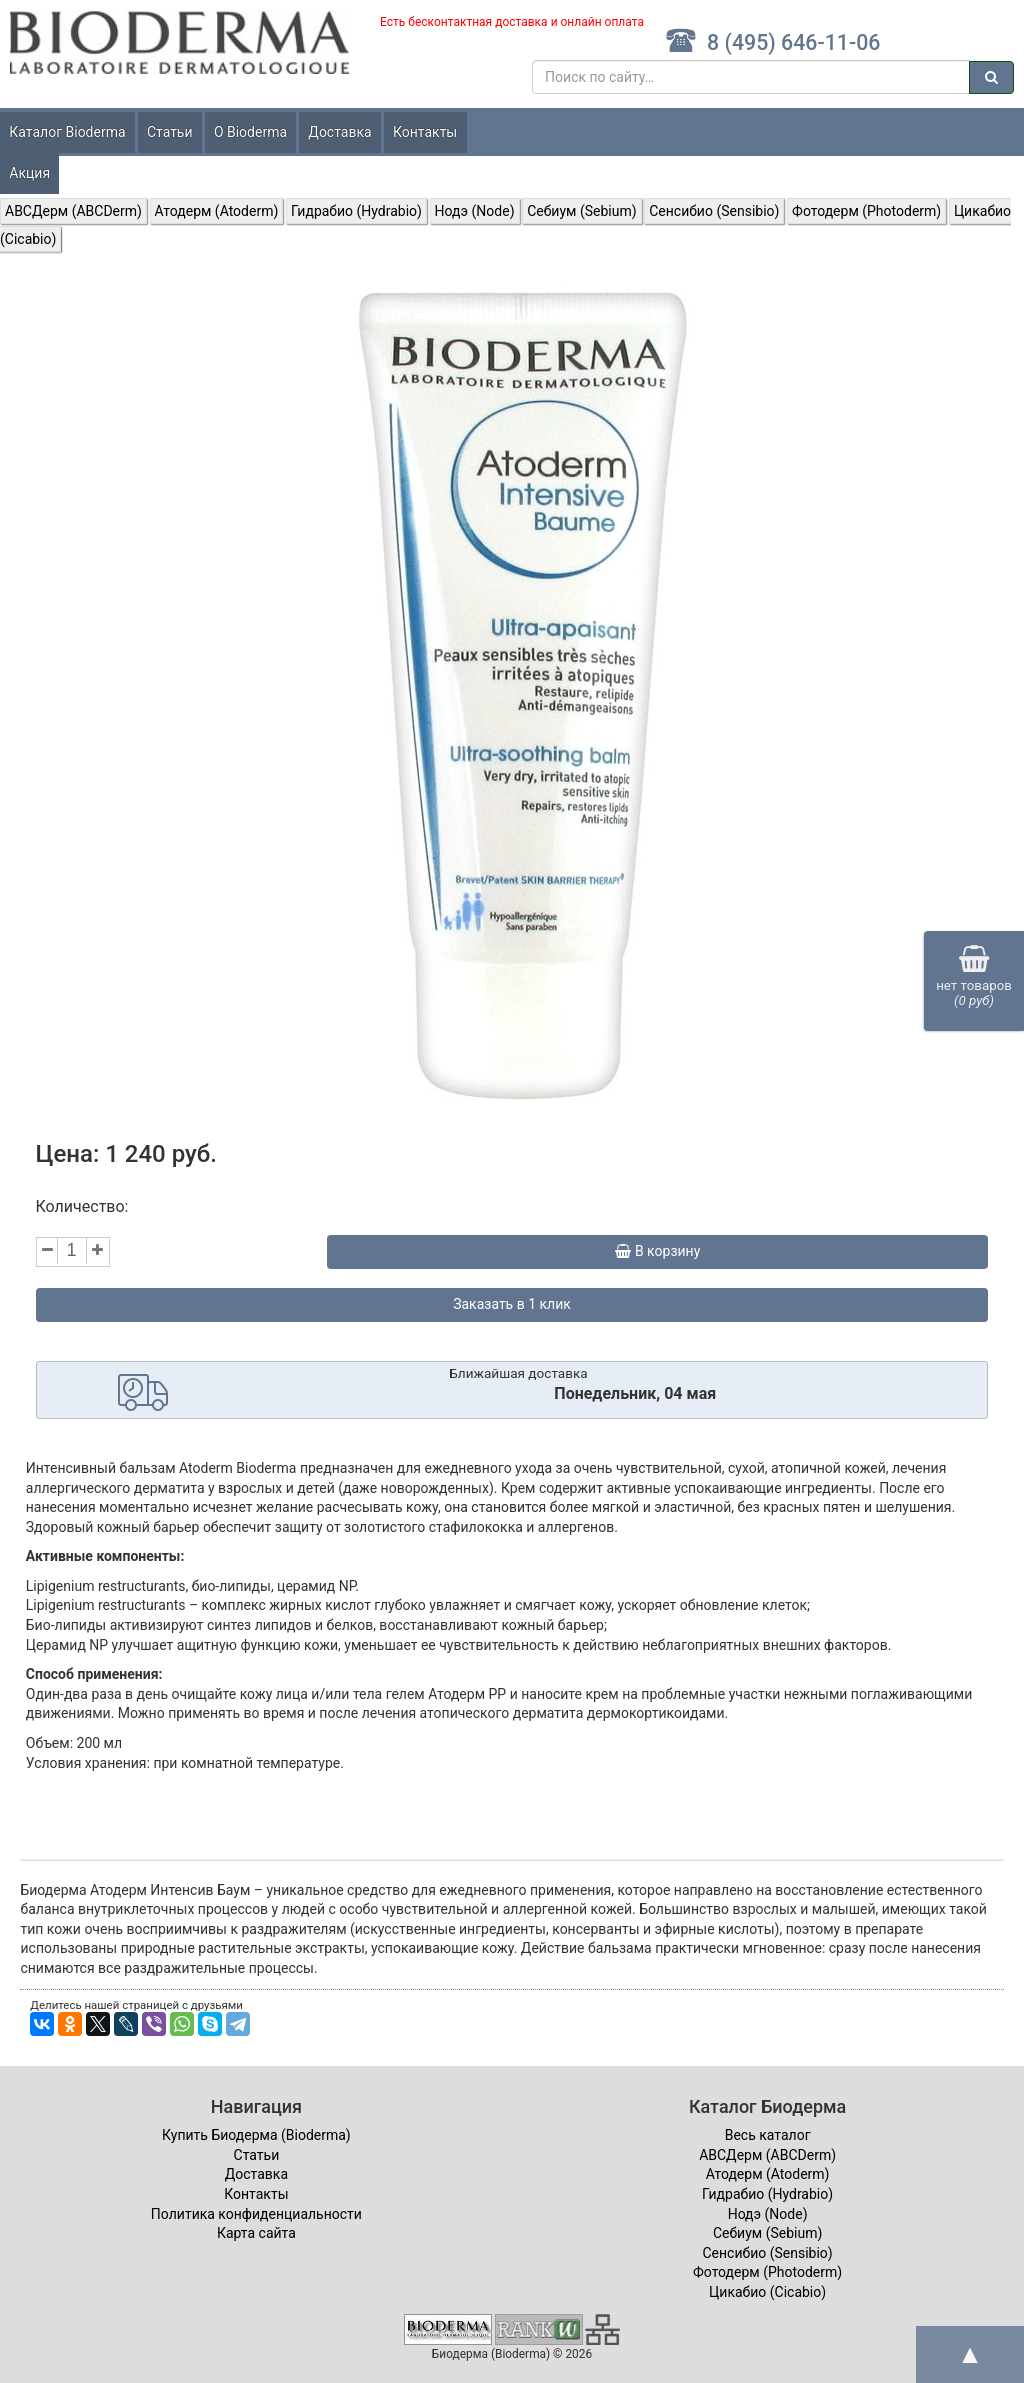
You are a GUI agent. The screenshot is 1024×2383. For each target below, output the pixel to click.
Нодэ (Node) (475, 211)
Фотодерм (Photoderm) (866, 211)
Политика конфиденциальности (256, 2214)
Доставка (339, 132)
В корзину (657, 1251)
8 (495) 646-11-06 (772, 42)
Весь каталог (768, 2135)
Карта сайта (256, 2233)
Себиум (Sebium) (581, 211)
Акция (29, 173)
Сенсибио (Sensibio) (714, 211)
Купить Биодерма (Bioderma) (256, 2135)
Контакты (425, 132)
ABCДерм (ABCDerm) (73, 211)
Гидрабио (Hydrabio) (356, 211)
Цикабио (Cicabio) (767, 2292)
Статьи (170, 132)
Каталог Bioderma (67, 132)
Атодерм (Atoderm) (217, 211)
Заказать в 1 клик (512, 1304)
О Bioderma (250, 132)
